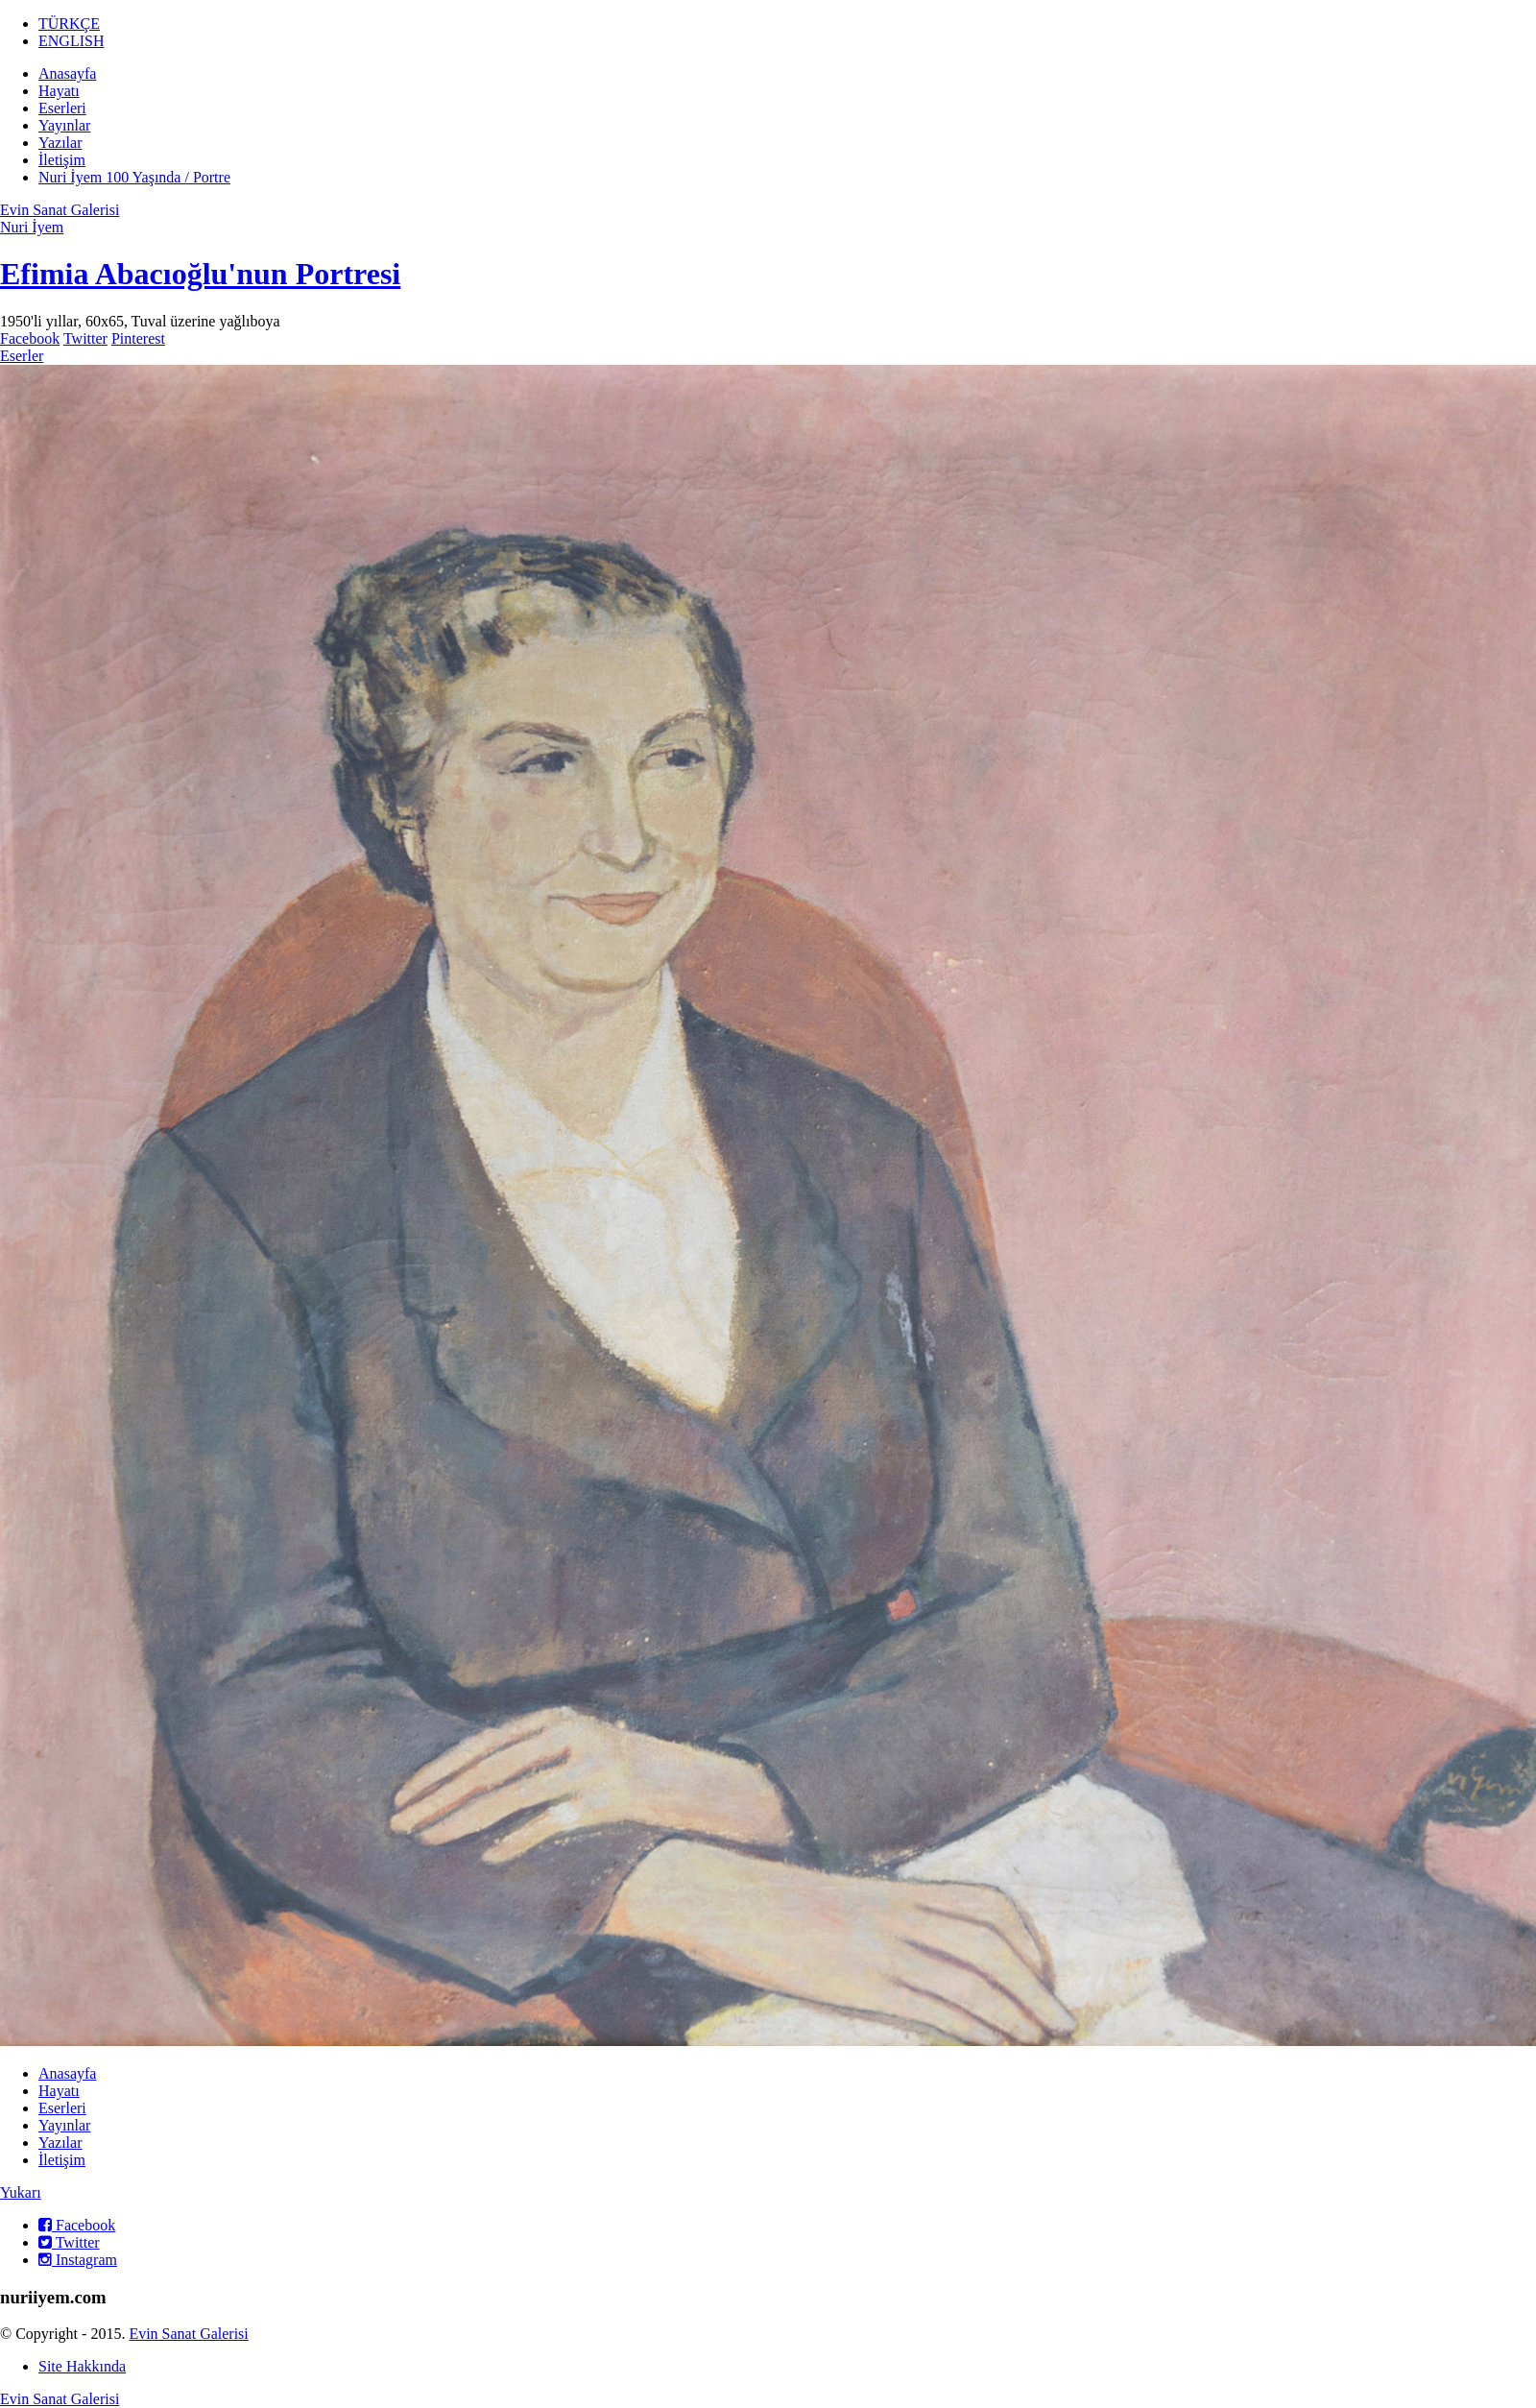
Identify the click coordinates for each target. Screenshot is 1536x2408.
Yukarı (20, 2192)
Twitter (85, 338)
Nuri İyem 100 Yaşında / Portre (134, 177)
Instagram (77, 2259)
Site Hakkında (82, 2366)
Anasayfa (67, 73)
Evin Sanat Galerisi (59, 210)
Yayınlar (64, 125)
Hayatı (59, 91)
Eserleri (62, 108)
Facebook (30, 338)
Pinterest (138, 338)
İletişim (61, 160)
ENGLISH (71, 41)
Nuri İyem (31, 227)
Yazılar (60, 142)
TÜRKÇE (69, 23)
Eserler (21, 356)
